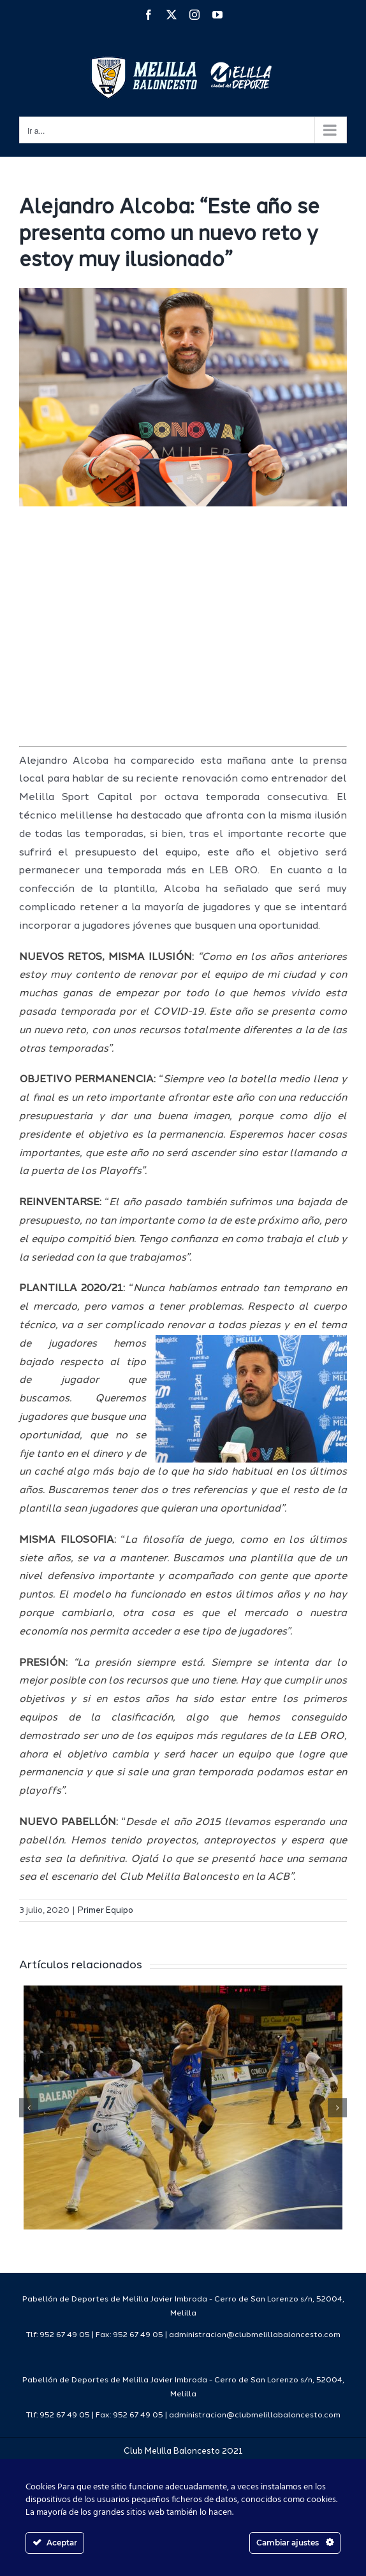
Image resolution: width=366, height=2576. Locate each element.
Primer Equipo (105, 1911)
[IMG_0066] (183, 397)
